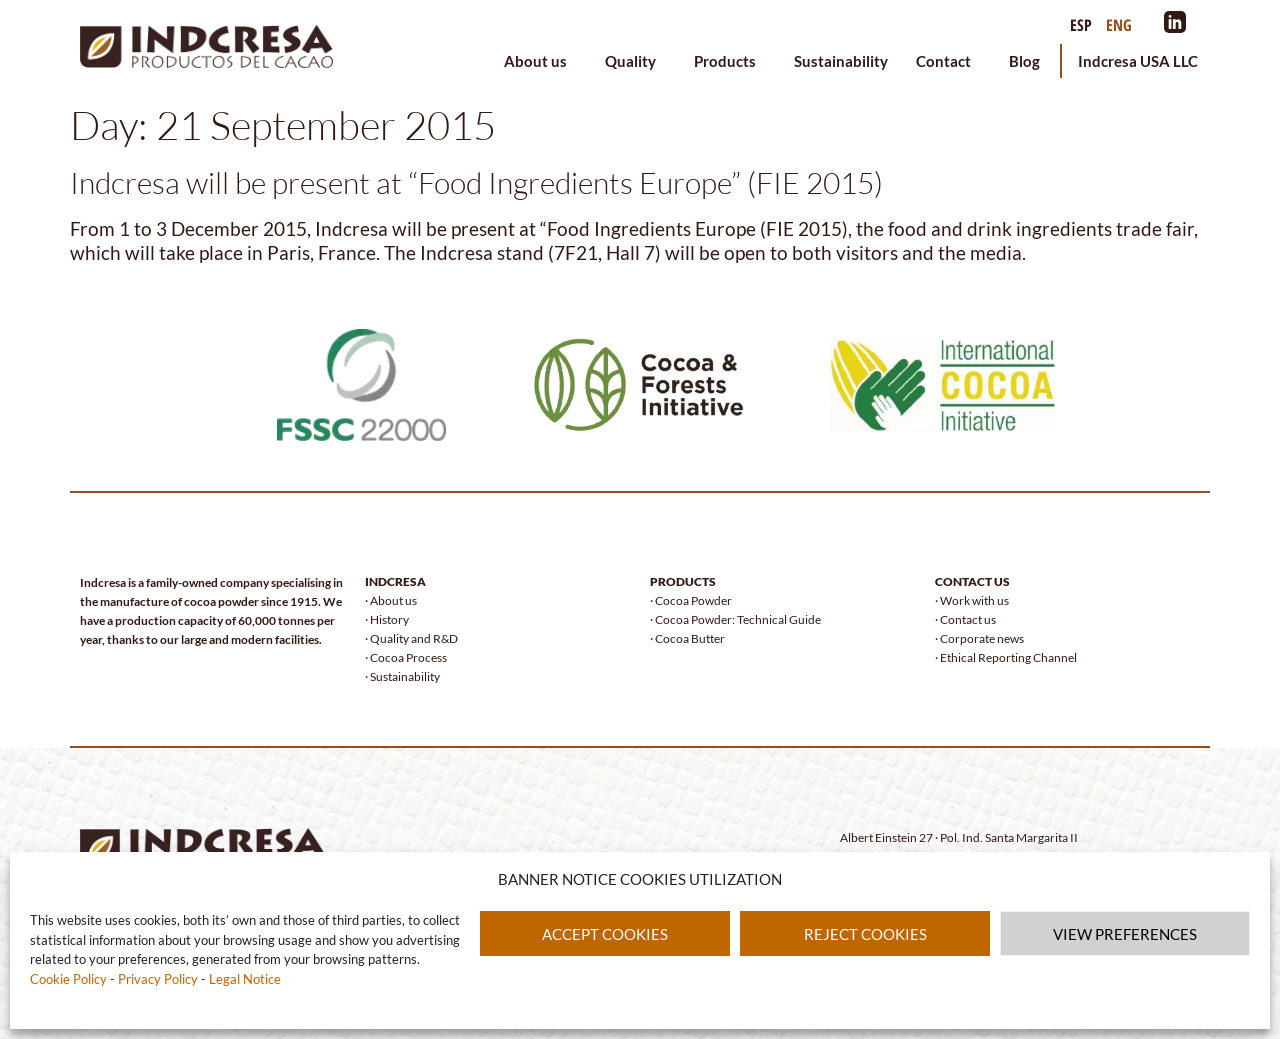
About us (540, 61)
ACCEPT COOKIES (605, 934)
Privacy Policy (159, 979)
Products (730, 61)
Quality (635, 61)
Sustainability (841, 61)
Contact (948, 61)
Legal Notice (245, 979)
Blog (1024, 61)
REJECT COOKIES (865, 934)
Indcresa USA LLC (1138, 61)
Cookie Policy (70, 979)
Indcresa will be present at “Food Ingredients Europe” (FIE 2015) (476, 182)
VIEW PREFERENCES (1125, 934)
